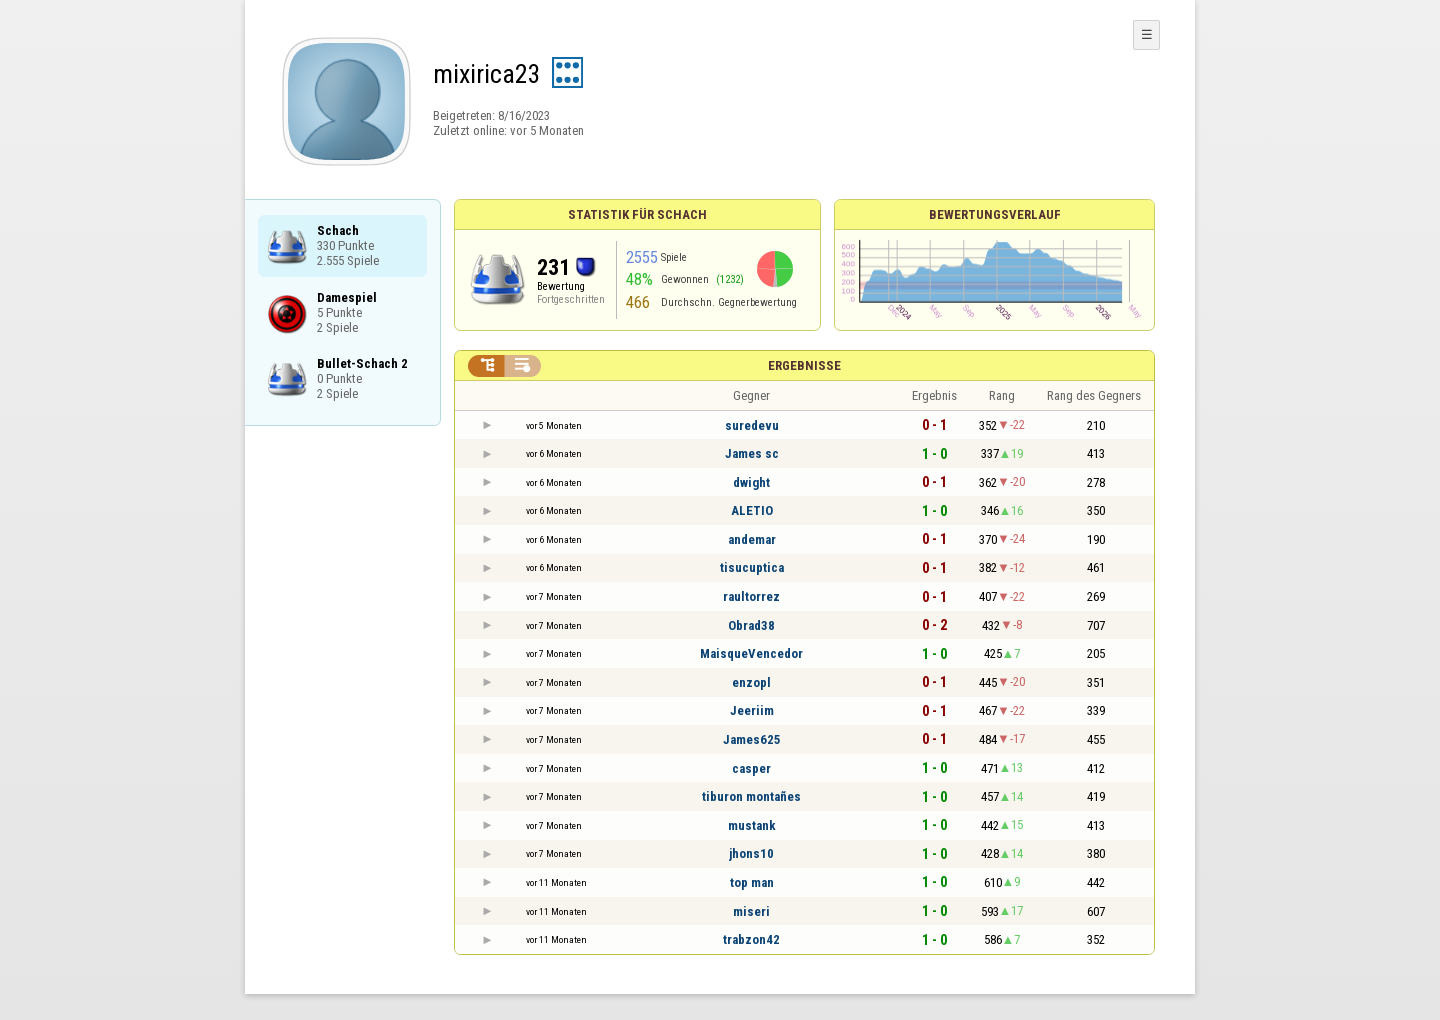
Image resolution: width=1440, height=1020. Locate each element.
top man (752, 882)
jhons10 (751, 853)
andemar (752, 539)
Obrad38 (751, 625)
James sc (752, 453)
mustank (752, 825)
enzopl (751, 682)
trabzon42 (751, 939)
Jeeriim (752, 710)
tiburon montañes (751, 796)
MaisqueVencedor (751, 653)
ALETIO (752, 510)
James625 (752, 739)
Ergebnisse (804, 365)
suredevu (752, 425)
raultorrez (751, 596)
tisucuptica (752, 567)
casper (751, 768)
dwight (751, 482)
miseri (751, 911)
